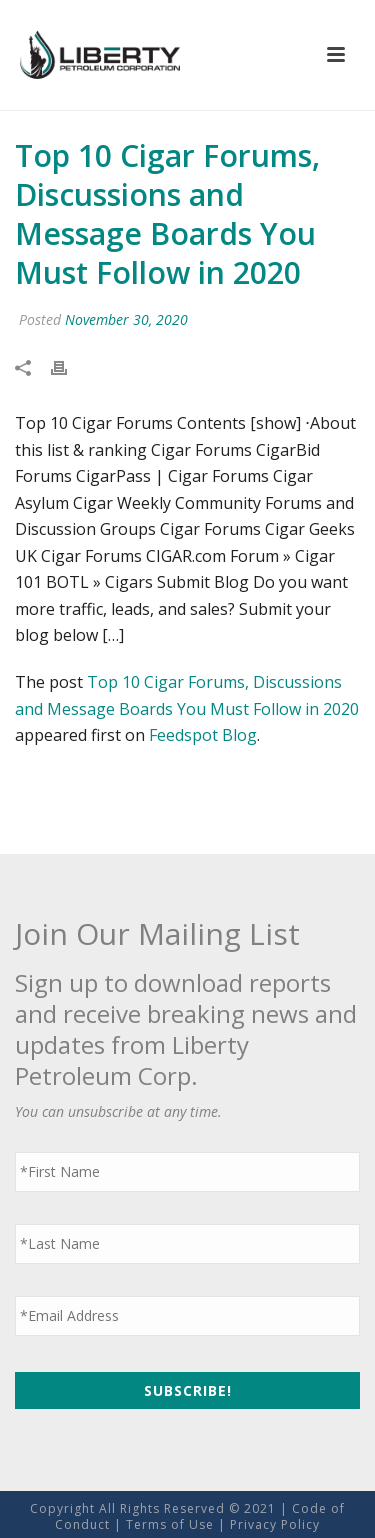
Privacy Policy (275, 1524)
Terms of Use (170, 1524)
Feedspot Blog (203, 735)
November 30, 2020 (126, 319)
